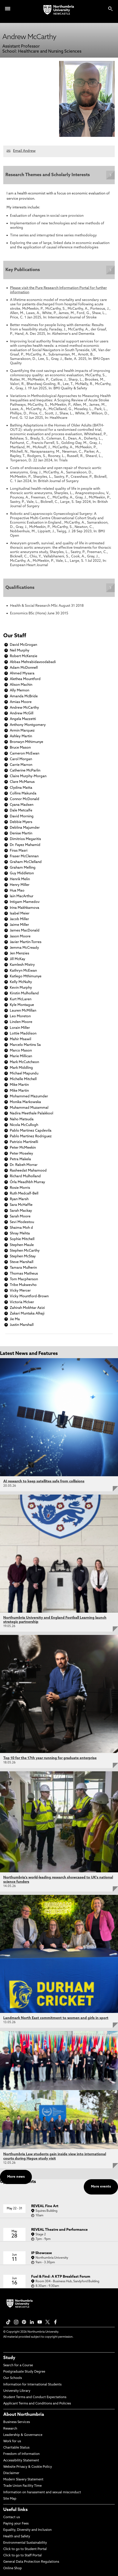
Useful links (15, 2510)
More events (101, 2186)
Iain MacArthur (21, 896)
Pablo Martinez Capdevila (30, 1130)
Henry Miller (19, 885)
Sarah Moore (20, 1216)
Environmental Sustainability (25, 2543)
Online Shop (12, 2568)
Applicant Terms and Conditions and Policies (37, 2403)
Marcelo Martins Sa (25, 1045)
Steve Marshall (21, 1262)
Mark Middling (21, 1068)
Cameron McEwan (24, 753)
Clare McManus (22, 782)
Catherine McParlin (25, 770)
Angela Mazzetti (23, 719)
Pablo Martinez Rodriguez (31, 1136)
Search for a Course (18, 2365)
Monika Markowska (25, 1102)
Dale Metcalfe (21, 810)
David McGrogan (23, 645)
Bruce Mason (20, 747)
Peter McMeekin (23, 1148)
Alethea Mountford (25, 679)
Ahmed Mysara (22, 673)
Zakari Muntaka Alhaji (27, 1313)
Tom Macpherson (24, 1279)
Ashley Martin (21, 736)
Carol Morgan (21, 759)
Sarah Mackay (21, 1211)
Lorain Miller (20, 1028)
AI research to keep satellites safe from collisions (43, 1481)
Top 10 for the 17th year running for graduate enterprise (50, 1758)
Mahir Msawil (20, 1039)
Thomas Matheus (24, 1273)
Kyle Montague (22, 1005)
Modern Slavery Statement (23, 2479)
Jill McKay (17, 959)
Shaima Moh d (21, 1228)
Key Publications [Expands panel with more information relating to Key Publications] (22, 270)
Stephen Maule (22, 1245)
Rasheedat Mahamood (28, 1170)
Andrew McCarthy (24, 708)
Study (9, 2358)
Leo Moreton (20, 1016)
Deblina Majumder (25, 828)
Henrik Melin (20, 879)
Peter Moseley (21, 1153)
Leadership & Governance (22, 2435)
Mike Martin (19, 1085)
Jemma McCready (24, 948)
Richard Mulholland (25, 1176)
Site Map (9, 2498)
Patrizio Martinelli (24, 1142)
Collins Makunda (23, 793)
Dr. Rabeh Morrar (24, 1165)
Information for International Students (32, 2384)
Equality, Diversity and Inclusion (27, 2530)
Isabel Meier (19, 913)
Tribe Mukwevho (23, 1285)
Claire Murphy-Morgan (28, 776)
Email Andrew (24, 151)
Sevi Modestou (22, 1222)
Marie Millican (21, 1056)
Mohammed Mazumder (29, 1096)
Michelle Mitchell (23, 1079)
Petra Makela (20, 1159)
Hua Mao (17, 890)
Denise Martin (21, 833)
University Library (16, 2391)
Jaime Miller (19, 925)
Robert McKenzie (23, 656)
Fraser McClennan (24, 856)
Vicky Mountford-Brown (29, 1296)
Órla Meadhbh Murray (27, 1182)
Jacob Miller (19, 919)
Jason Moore (20, 936)
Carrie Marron (21, 765)
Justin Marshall (22, 1325)
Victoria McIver (22, 1302)
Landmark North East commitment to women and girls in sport (55, 2018)
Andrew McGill (21, 713)
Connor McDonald (24, 799)
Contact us (11, 2517)
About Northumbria (23, 2415)
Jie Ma (15, 1319)
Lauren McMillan (23, 1010)
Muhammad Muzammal (29, 1108)
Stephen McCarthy (25, 1251)
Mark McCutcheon (24, 1062)
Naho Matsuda (22, 1119)
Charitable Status (16, 2447)
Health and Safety (16, 2536)
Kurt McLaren (20, 999)
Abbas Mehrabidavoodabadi (33, 662)
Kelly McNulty (21, 982)
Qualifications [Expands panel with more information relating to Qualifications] (19, 588)
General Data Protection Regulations (31, 2562)
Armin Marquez (22, 730)
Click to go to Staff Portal (22, 2555)
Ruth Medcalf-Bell (24, 1193)
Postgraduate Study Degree (24, 2371)
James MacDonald (24, 930)
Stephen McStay (23, 1256)
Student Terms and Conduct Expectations (34, 2397)
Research (10, 2428)
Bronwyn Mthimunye (26, 742)
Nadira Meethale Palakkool (31, 1113)
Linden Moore (21, 1022)
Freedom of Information (21, 2454)
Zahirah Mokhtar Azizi (27, 1308)
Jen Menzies (19, 953)
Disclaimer (11, 2473)
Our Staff (14, 636)
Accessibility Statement (21, 2460)
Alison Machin (21, 685)
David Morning (22, 816)
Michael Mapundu (24, 1073)
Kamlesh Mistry (22, 965)
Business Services (16, 2422)
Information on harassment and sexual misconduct (42, 2492)
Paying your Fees (16, 2523)
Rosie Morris (20, 1188)
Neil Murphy (19, 650)
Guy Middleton (22, 873)
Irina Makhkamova (24, 908)
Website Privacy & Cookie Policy (27, 2467)
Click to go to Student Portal (25, 2549)
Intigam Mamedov (25, 902)
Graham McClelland (26, 862)
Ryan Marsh (19, 1199)
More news (16, 2177)
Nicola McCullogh (24, 1125)
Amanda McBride (24, 696)
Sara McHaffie (21, 1205)
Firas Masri (18, 850)
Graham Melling (23, 868)
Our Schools (12, 2378)
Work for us (12, 2441)
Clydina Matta (21, 788)
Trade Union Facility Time (22, 2486)
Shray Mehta (20, 1233)
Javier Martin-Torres (25, 942)
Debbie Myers (21, 822)
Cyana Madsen (21, 805)
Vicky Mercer (20, 1290)
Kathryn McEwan (23, 971)
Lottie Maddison (23, 1033)
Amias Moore (21, 702)
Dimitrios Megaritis (25, 839)
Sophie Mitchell (22, 1239)
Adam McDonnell (24, 668)
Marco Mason (21, 1050)
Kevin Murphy (21, 988)
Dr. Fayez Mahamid (25, 845)
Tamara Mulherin (23, 1268)
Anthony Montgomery (28, 725)
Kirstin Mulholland (24, 993)
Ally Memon (19, 690)
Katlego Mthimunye (25, 976)
